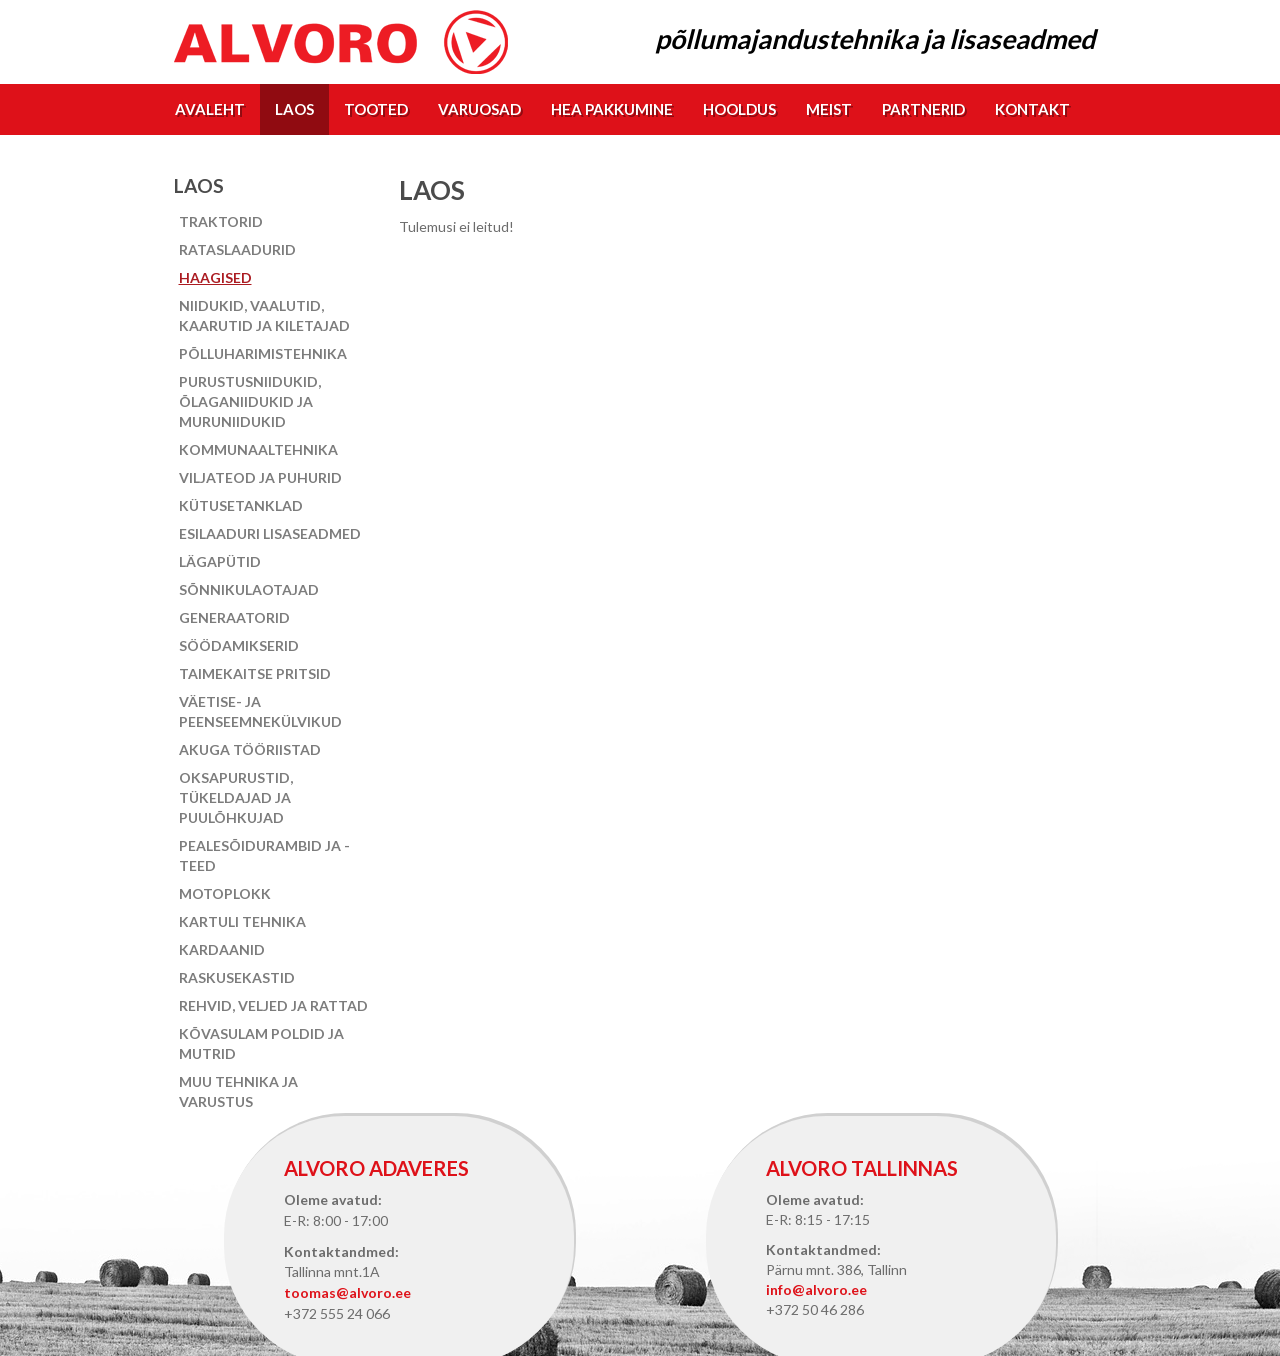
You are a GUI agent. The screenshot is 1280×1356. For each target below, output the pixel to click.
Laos (294, 109)
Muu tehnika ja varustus (238, 1091)
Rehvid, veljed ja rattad (273, 1005)
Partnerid (923, 109)
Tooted (376, 109)
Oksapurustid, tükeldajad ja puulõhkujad (236, 797)
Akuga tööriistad (250, 749)
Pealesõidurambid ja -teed (264, 855)
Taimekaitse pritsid (255, 673)
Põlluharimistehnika (263, 353)
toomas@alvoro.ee (347, 1292)
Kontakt (1032, 109)
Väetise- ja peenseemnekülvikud (260, 711)
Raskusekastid (237, 977)
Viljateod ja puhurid (260, 477)
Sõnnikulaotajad (249, 589)
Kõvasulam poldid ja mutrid (261, 1043)
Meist (829, 109)
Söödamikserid (239, 645)
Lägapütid (220, 561)
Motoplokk (225, 893)
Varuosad (479, 109)
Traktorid (221, 221)
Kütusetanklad (241, 505)
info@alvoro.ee (816, 1289)
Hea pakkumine (612, 109)
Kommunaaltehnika (258, 449)
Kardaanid (222, 949)
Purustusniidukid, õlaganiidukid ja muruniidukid (250, 401)
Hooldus (739, 109)
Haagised (215, 277)
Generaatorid (234, 617)
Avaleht (210, 109)
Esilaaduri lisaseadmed (270, 533)
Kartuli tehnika (242, 921)
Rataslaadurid (237, 249)
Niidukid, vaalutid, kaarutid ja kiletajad (264, 315)
